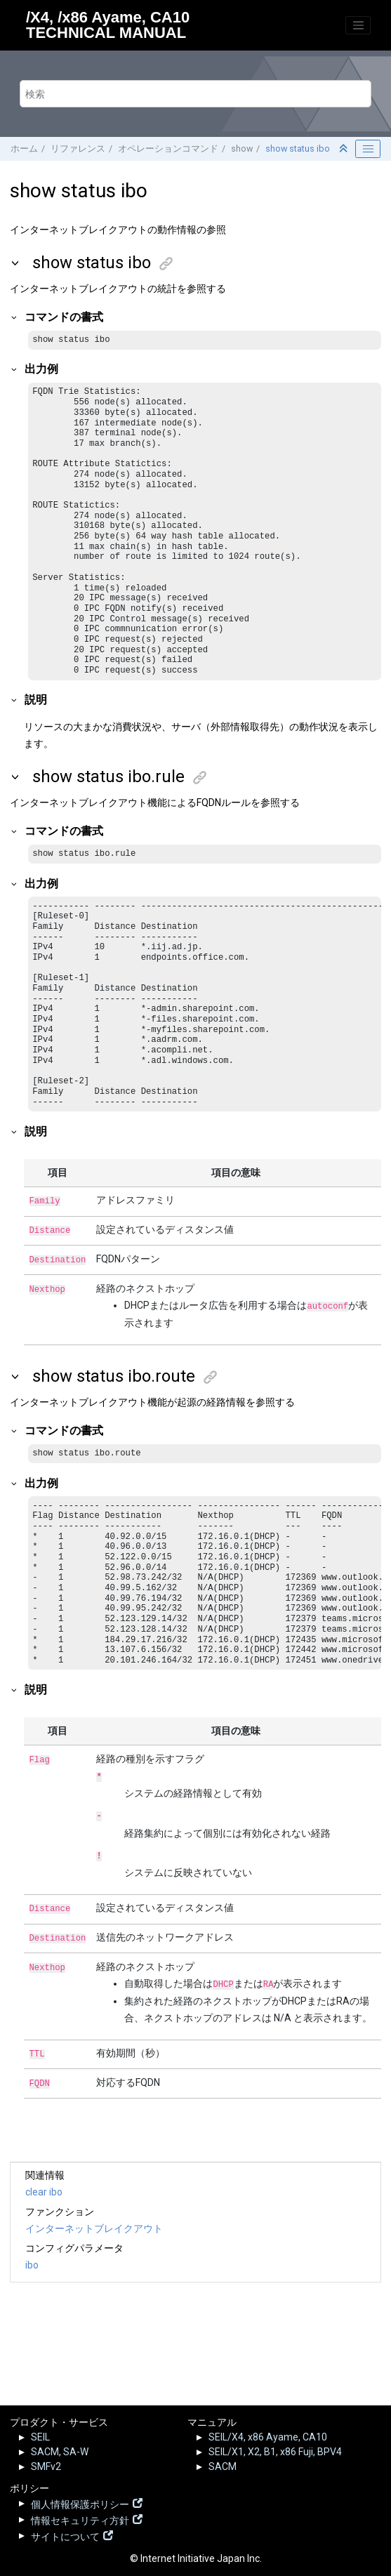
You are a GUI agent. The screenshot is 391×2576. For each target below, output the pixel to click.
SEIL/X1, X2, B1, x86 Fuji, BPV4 (275, 2451)
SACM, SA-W (59, 2451)
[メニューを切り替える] (358, 25)
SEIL (40, 2437)
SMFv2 (46, 2466)
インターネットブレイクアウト (94, 2275)
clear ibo (43, 2239)
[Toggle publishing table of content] (367, 149)
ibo (32, 2312)
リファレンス (78, 148)
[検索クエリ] (195, 93)
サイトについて (65, 2535)
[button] (16, 262)
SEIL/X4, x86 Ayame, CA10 (267, 2437)
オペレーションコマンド (168, 148)
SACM (222, 2466)
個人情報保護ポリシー (80, 2503)
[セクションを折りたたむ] (345, 149)
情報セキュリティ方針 (80, 2519)
